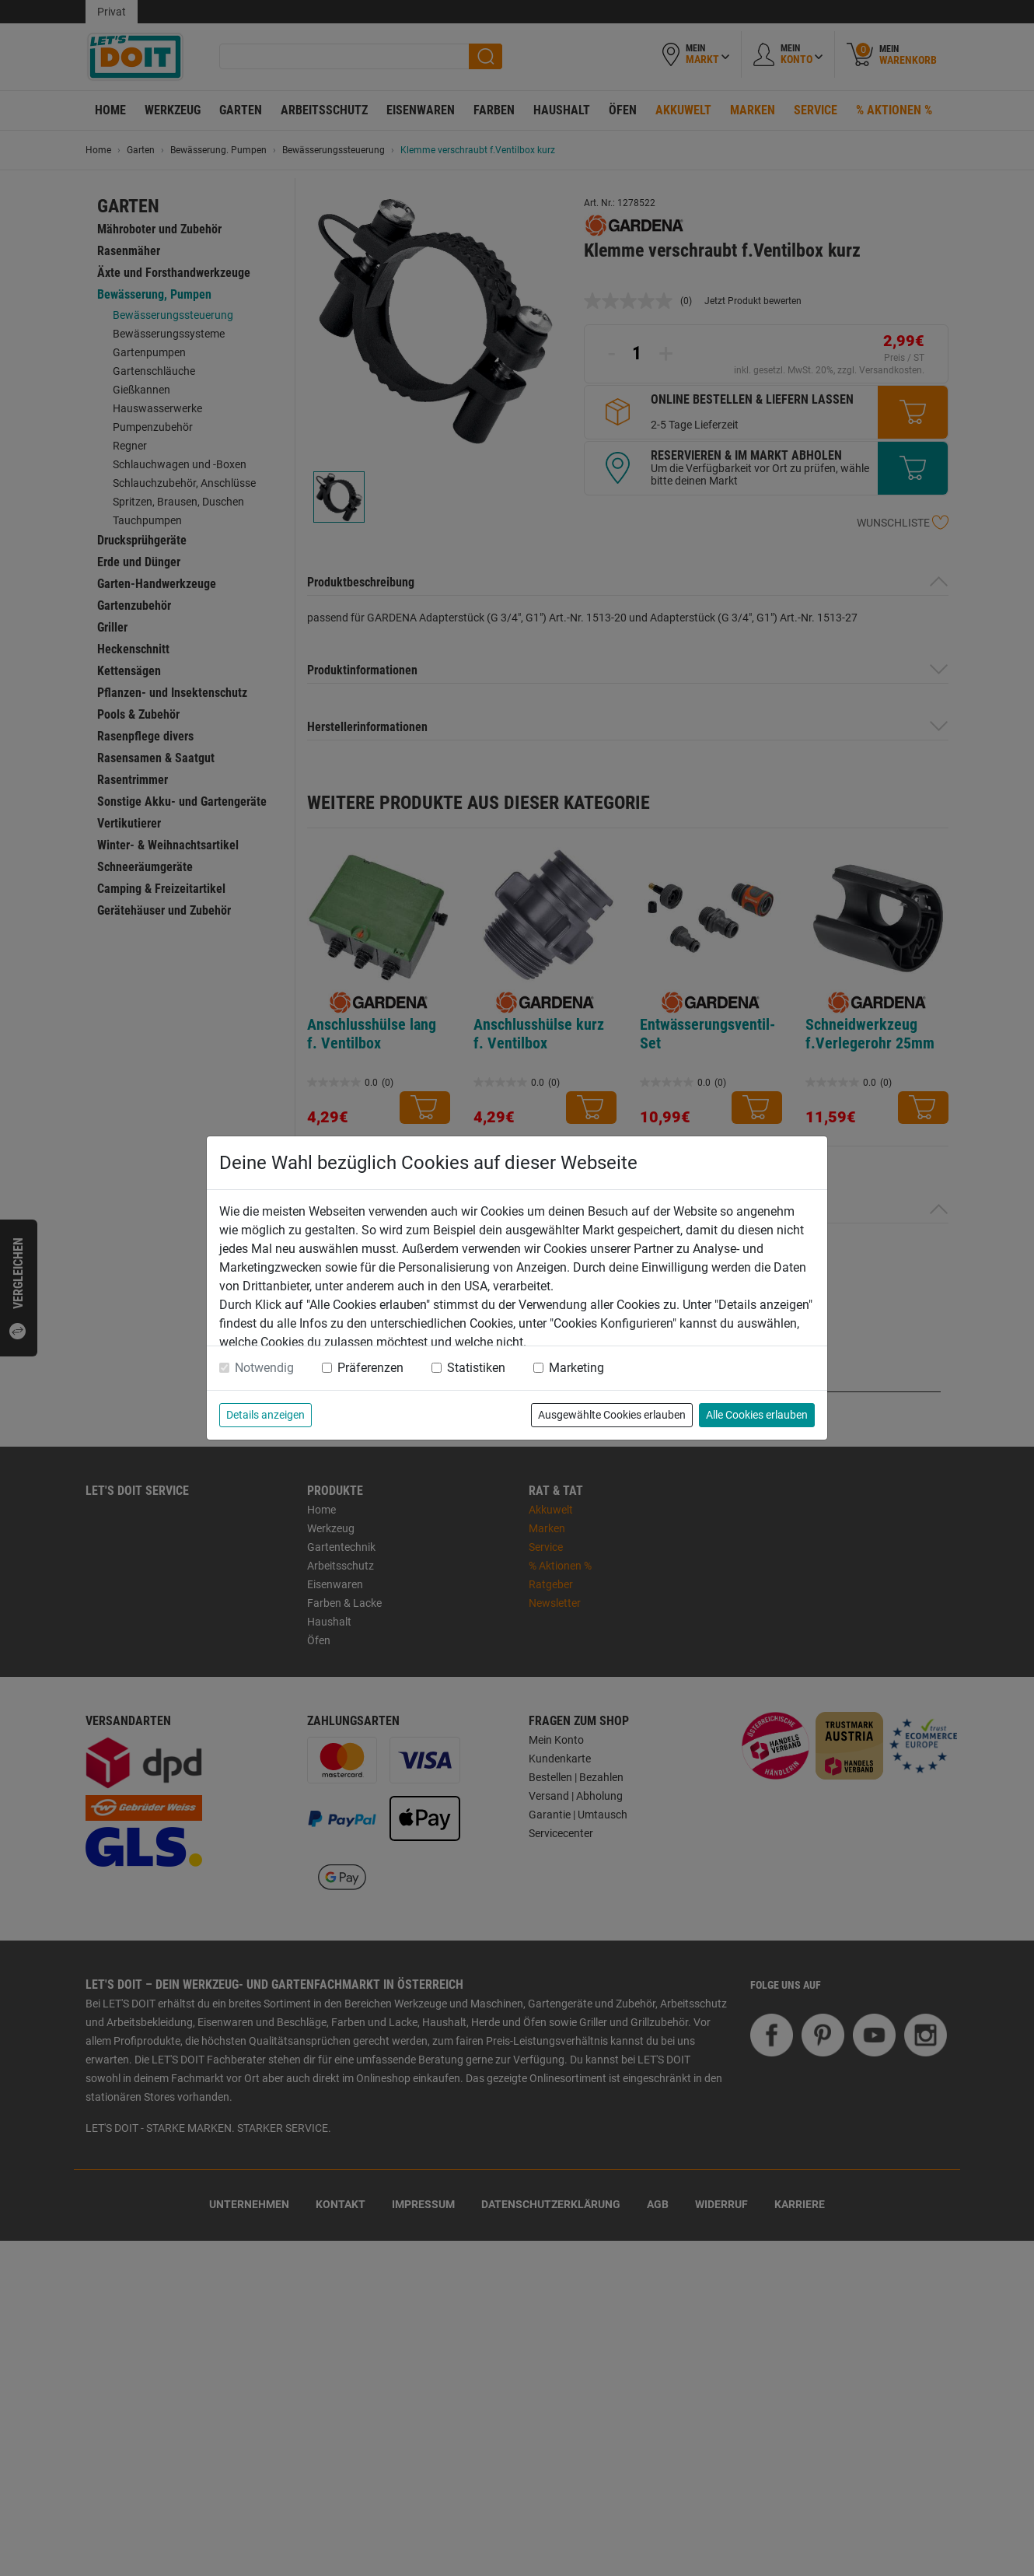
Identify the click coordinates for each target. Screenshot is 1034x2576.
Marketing (576, 1367)
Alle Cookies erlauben (757, 1415)
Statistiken (476, 1367)
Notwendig (264, 1367)
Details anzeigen (265, 1415)
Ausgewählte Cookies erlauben (612, 1415)
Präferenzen (370, 1367)
